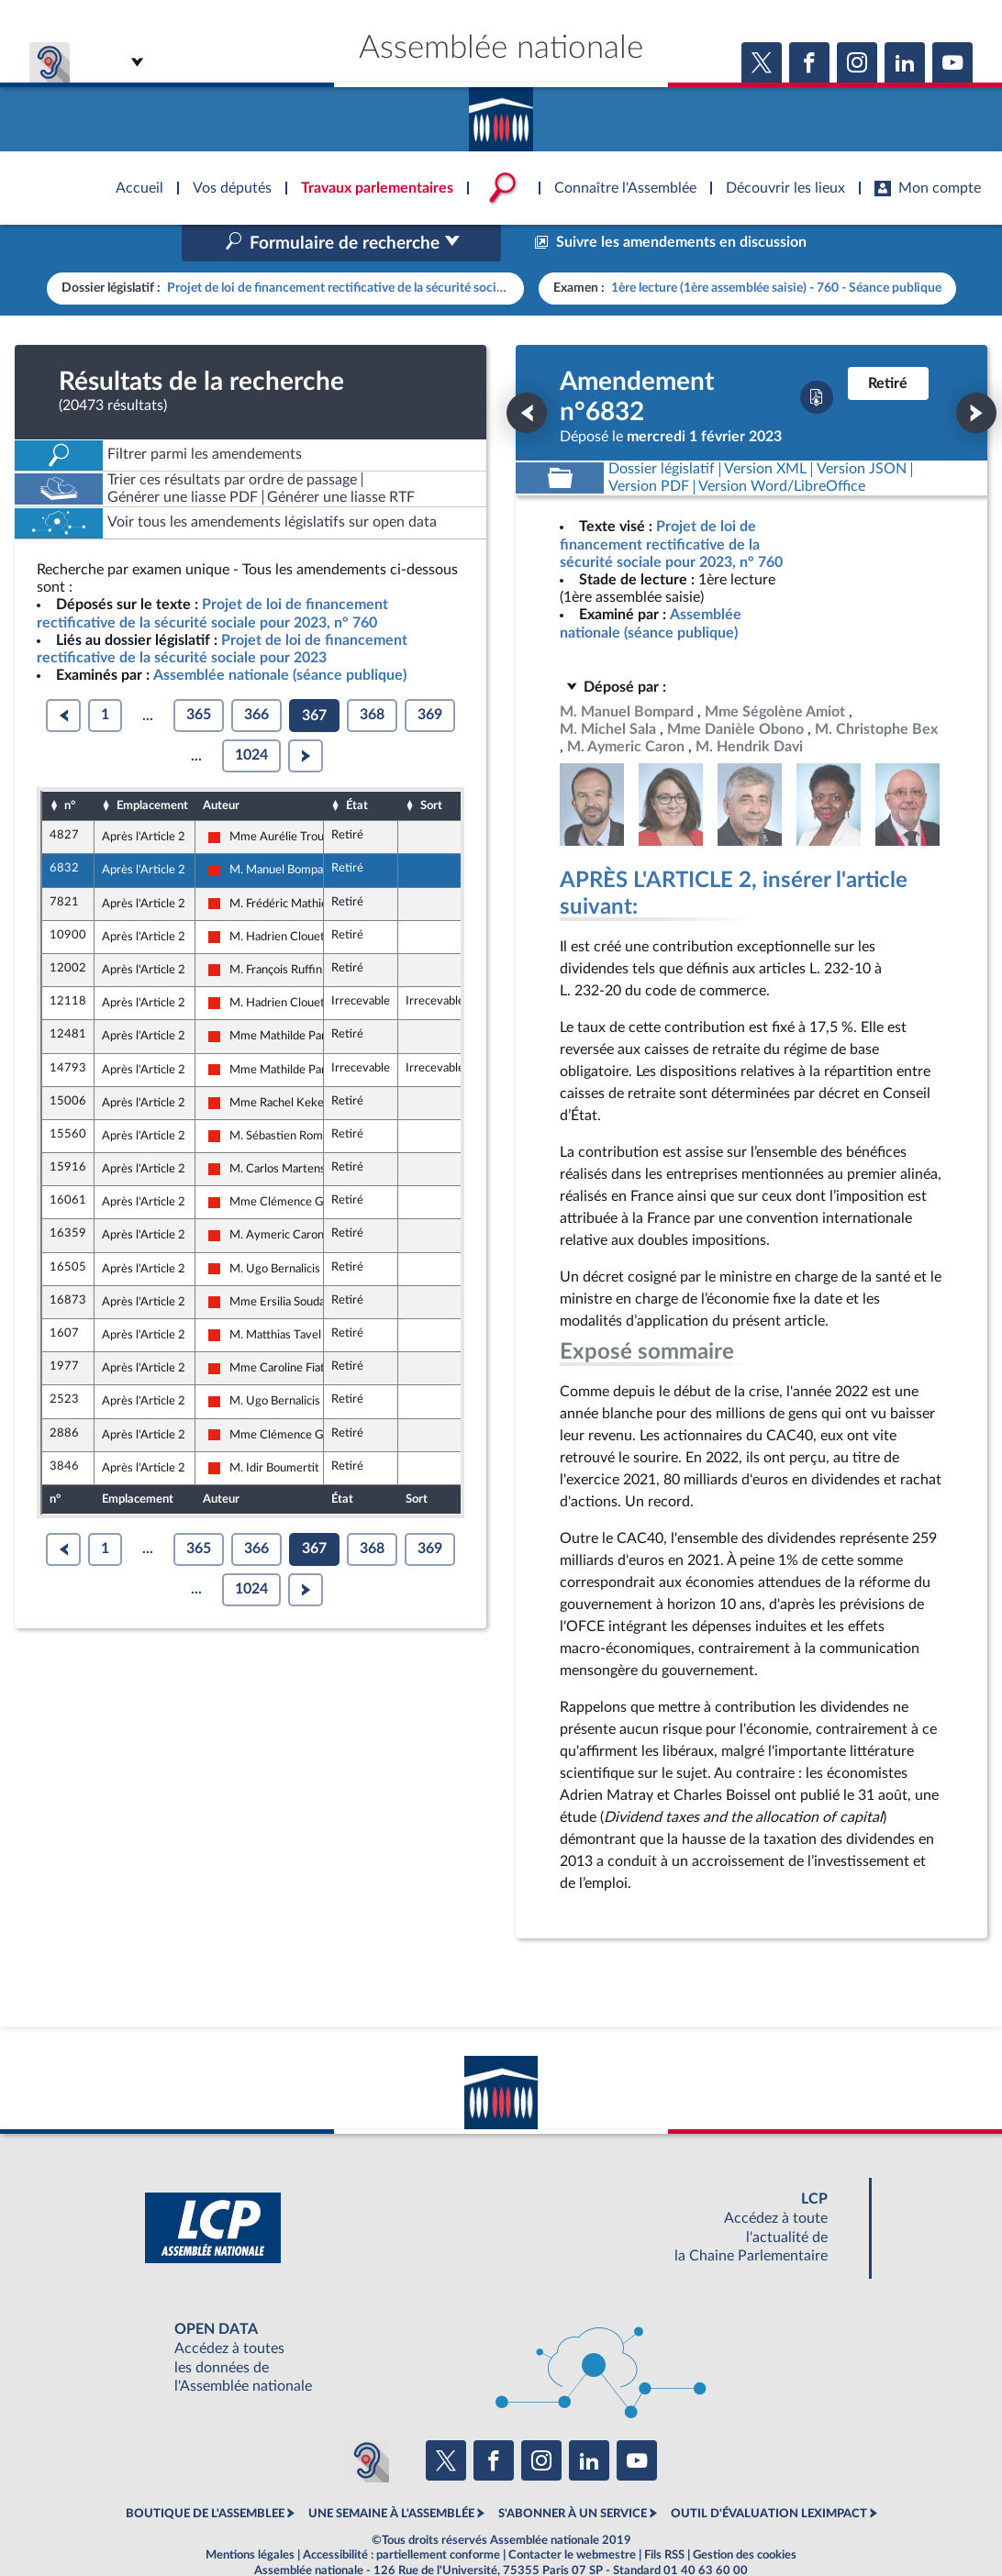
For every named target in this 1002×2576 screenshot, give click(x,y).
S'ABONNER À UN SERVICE (572, 2475)
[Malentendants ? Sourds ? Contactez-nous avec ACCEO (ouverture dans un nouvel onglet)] (367, 2421)
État (357, 766)
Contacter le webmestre (572, 2515)
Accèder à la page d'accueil (501, 113)
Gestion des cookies (744, 2515)
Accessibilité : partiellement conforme (401, 2515)
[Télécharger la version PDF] (816, 358)
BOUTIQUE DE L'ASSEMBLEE (205, 2475)
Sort (431, 766)
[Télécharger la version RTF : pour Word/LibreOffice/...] (783, 448)
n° (69, 766)
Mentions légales (250, 2515)
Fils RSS (664, 2515)
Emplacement (152, 766)
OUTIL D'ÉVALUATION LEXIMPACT (769, 2475)
